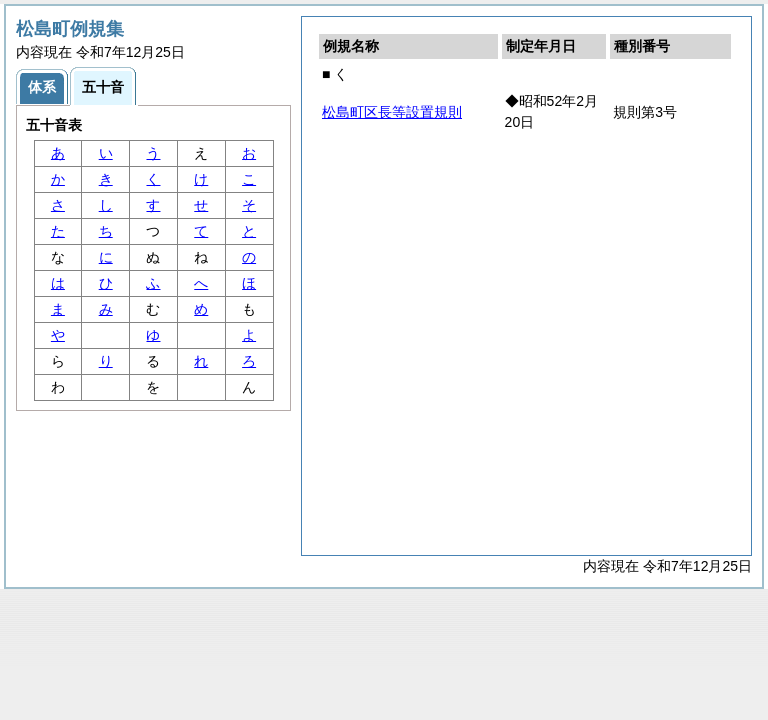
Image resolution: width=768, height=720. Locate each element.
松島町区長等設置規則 (392, 112)
